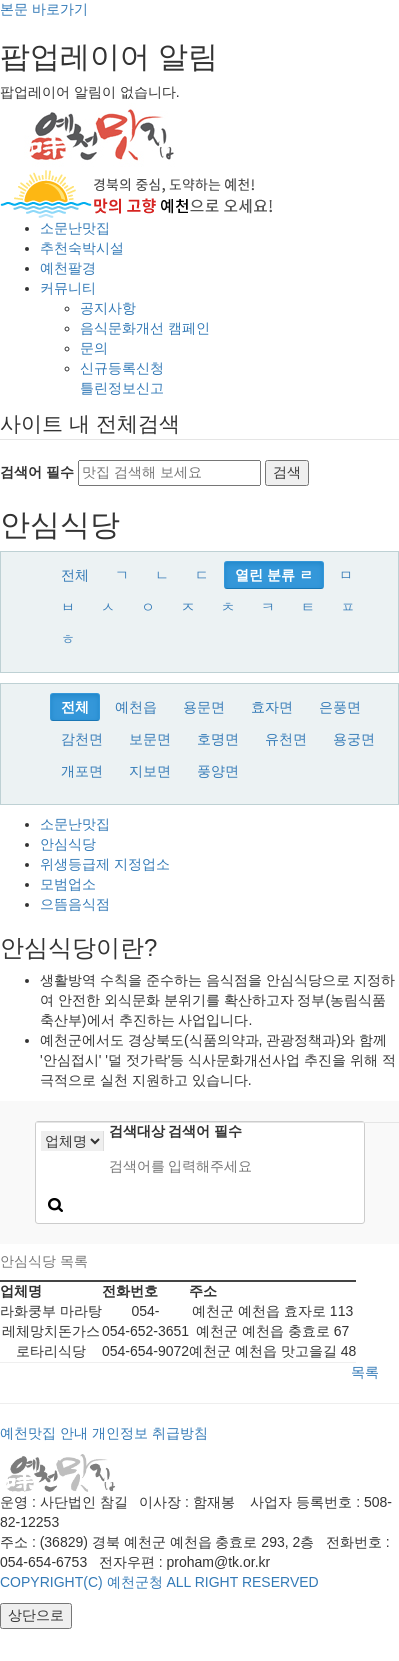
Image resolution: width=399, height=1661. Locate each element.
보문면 (150, 739)
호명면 (218, 739)
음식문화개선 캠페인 (145, 328)
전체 (75, 575)
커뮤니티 (68, 288)
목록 (365, 1372)
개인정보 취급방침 (150, 1433)
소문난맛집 (75, 228)
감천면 (82, 739)
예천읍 (136, 707)
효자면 (272, 707)
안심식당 (68, 844)
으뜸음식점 (75, 904)
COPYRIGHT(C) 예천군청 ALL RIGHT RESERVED (159, 1582)
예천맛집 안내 (44, 1433)
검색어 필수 (37, 472)
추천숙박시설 (82, 248)
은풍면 (340, 707)
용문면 (204, 707)
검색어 (205, 1131)
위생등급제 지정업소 (105, 864)
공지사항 (108, 308)
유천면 (286, 739)
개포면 (82, 771)
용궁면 (354, 739)
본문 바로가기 (44, 9)
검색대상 (137, 1131)
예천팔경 (68, 268)
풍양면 (218, 771)
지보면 (150, 771)
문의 (94, 348)
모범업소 (68, 884)
